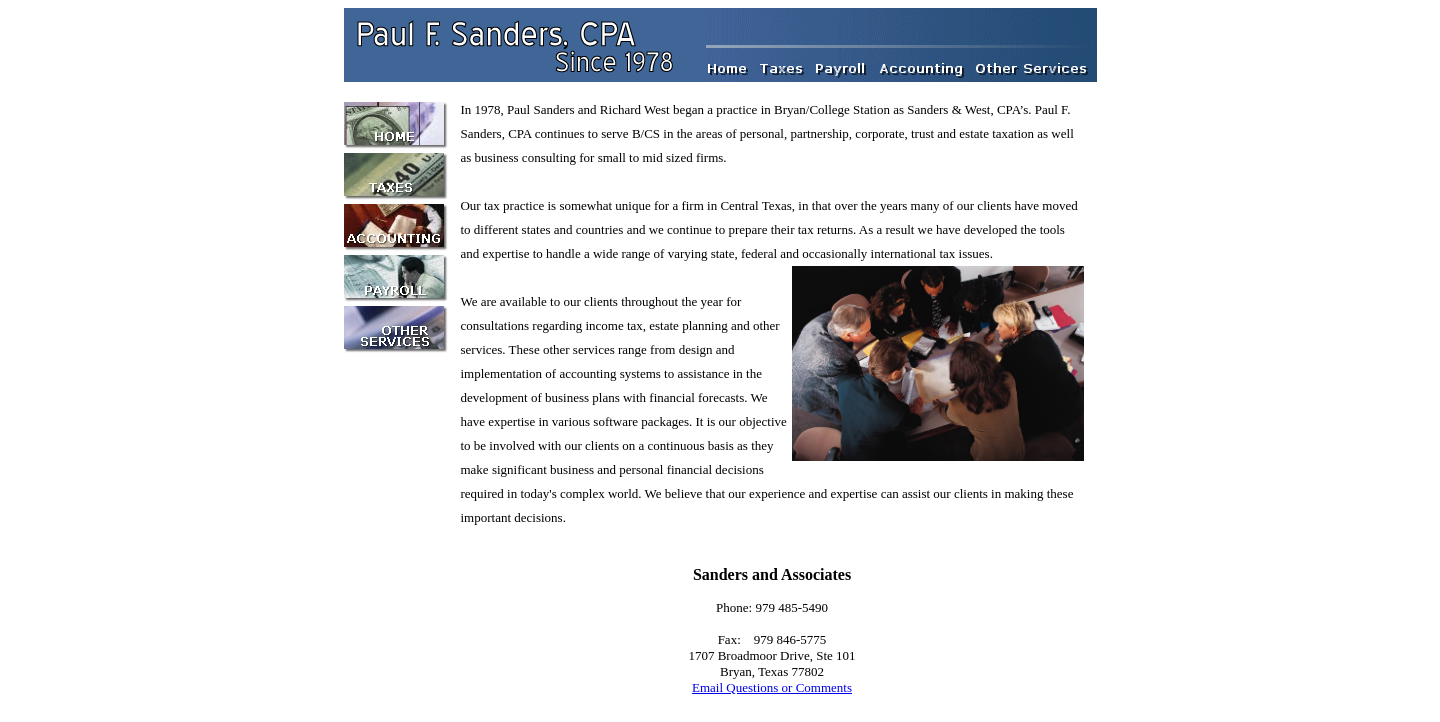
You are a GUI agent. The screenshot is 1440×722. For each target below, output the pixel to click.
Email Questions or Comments (772, 687)
